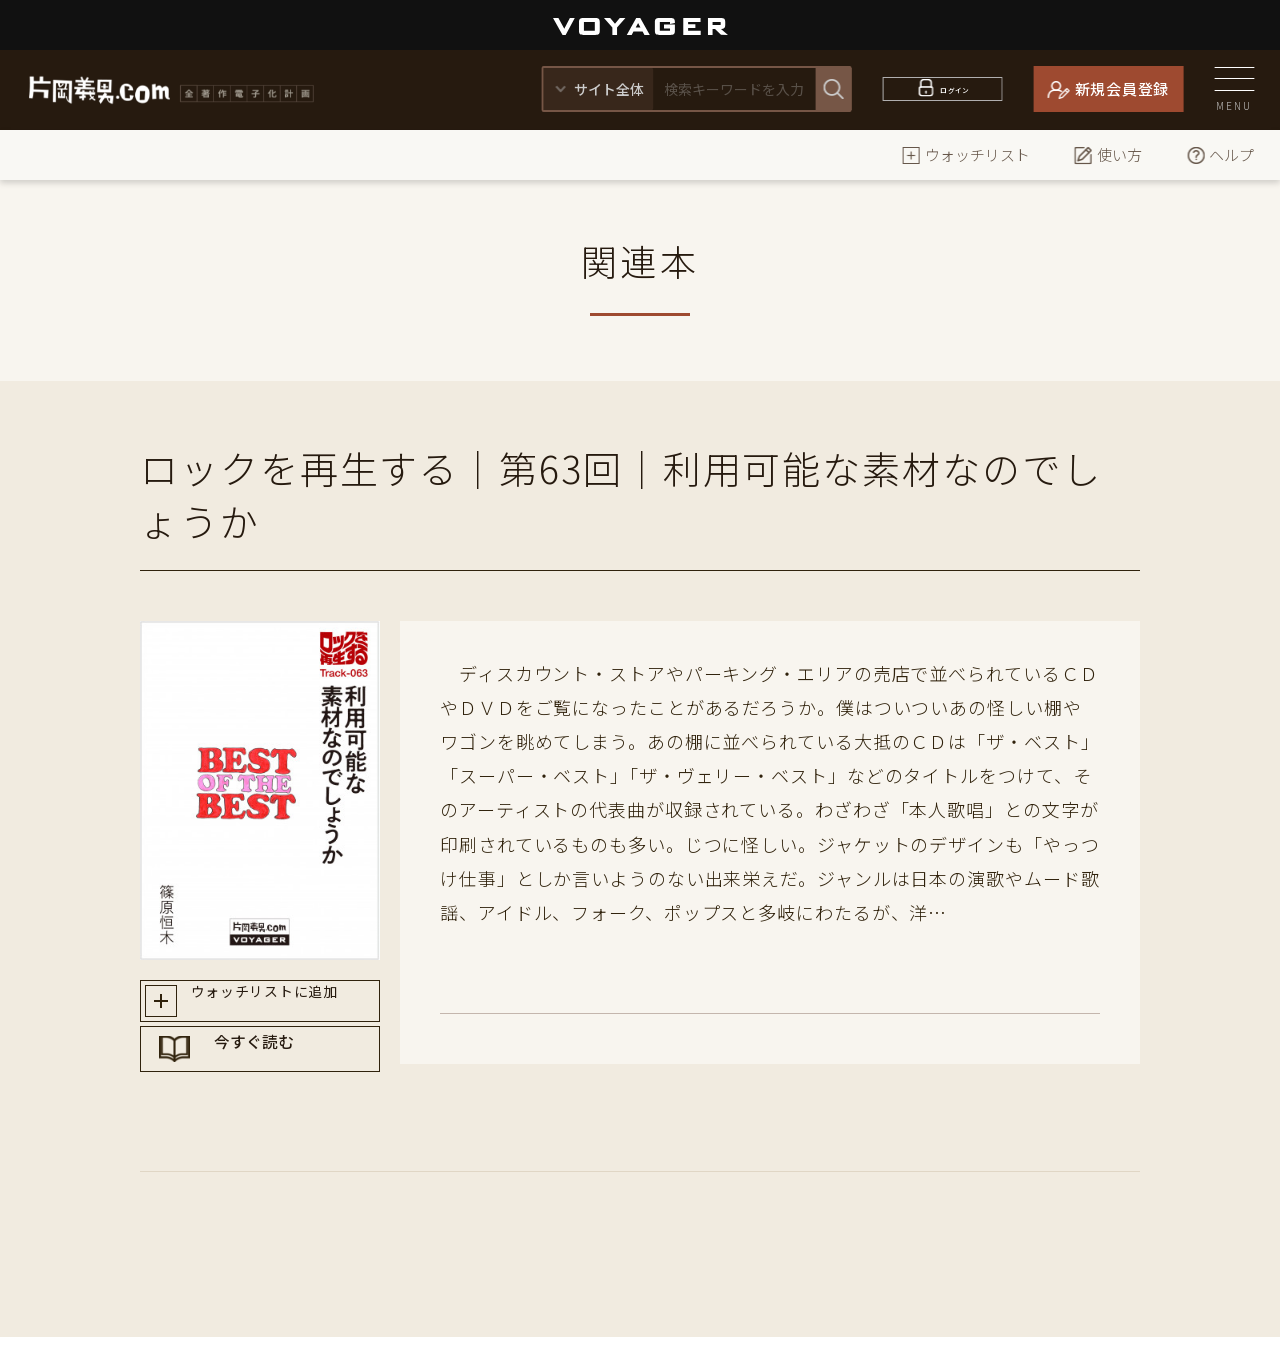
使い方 (1107, 154)
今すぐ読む (279, 1076)
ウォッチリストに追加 (278, 1005)
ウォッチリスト (965, 154)
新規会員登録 (1122, 88)
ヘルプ (1219, 154)
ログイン (954, 88)
